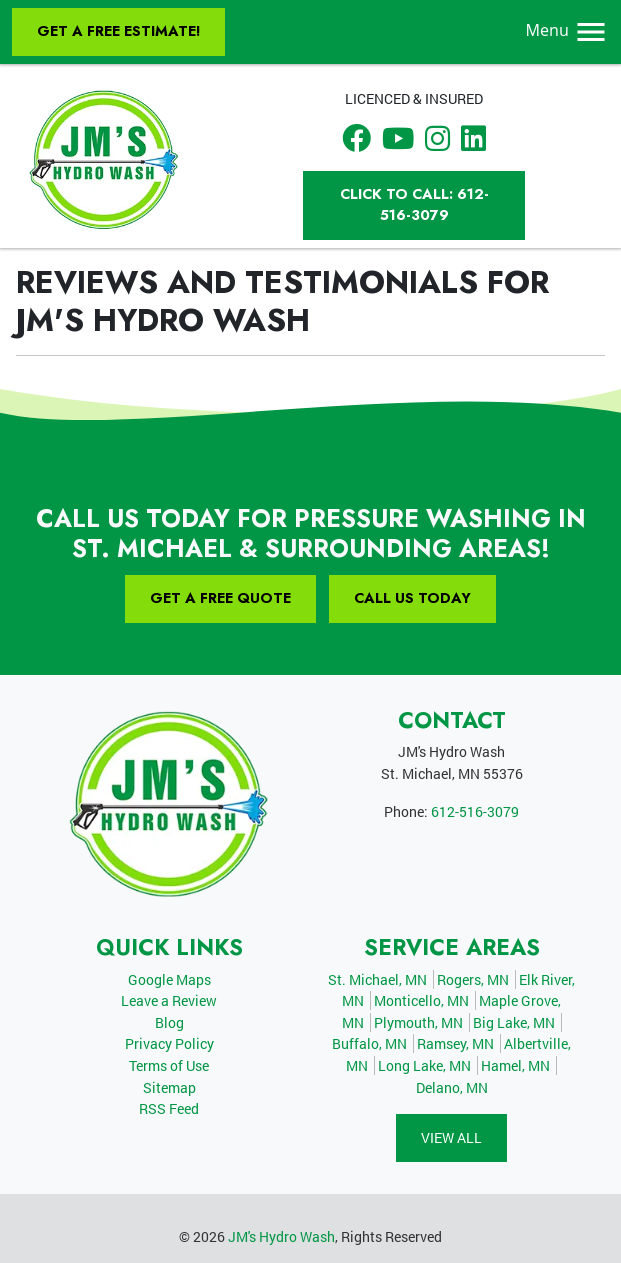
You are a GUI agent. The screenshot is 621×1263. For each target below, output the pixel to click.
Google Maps (169, 979)
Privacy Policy (169, 1043)
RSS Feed (169, 1108)
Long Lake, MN (424, 1065)
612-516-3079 (475, 811)
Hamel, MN (515, 1065)
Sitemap (169, 1087)
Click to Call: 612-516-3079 (414, 205)
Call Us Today (412, 598)
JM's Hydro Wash (281, 1236)
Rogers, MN (473, 979)
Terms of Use (169, 1065)
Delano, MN (452, 1087)
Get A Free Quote (220, 598)
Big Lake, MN (514, 1022)
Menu (567, 30)
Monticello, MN (421, 1000)
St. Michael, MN (377, 979)
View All (451, 1137)
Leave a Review (169, 1000)
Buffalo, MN (369, 1043)
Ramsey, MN (455, 1043)
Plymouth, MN (418, 1022)
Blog (169, 1022)
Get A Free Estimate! (118, 31)
